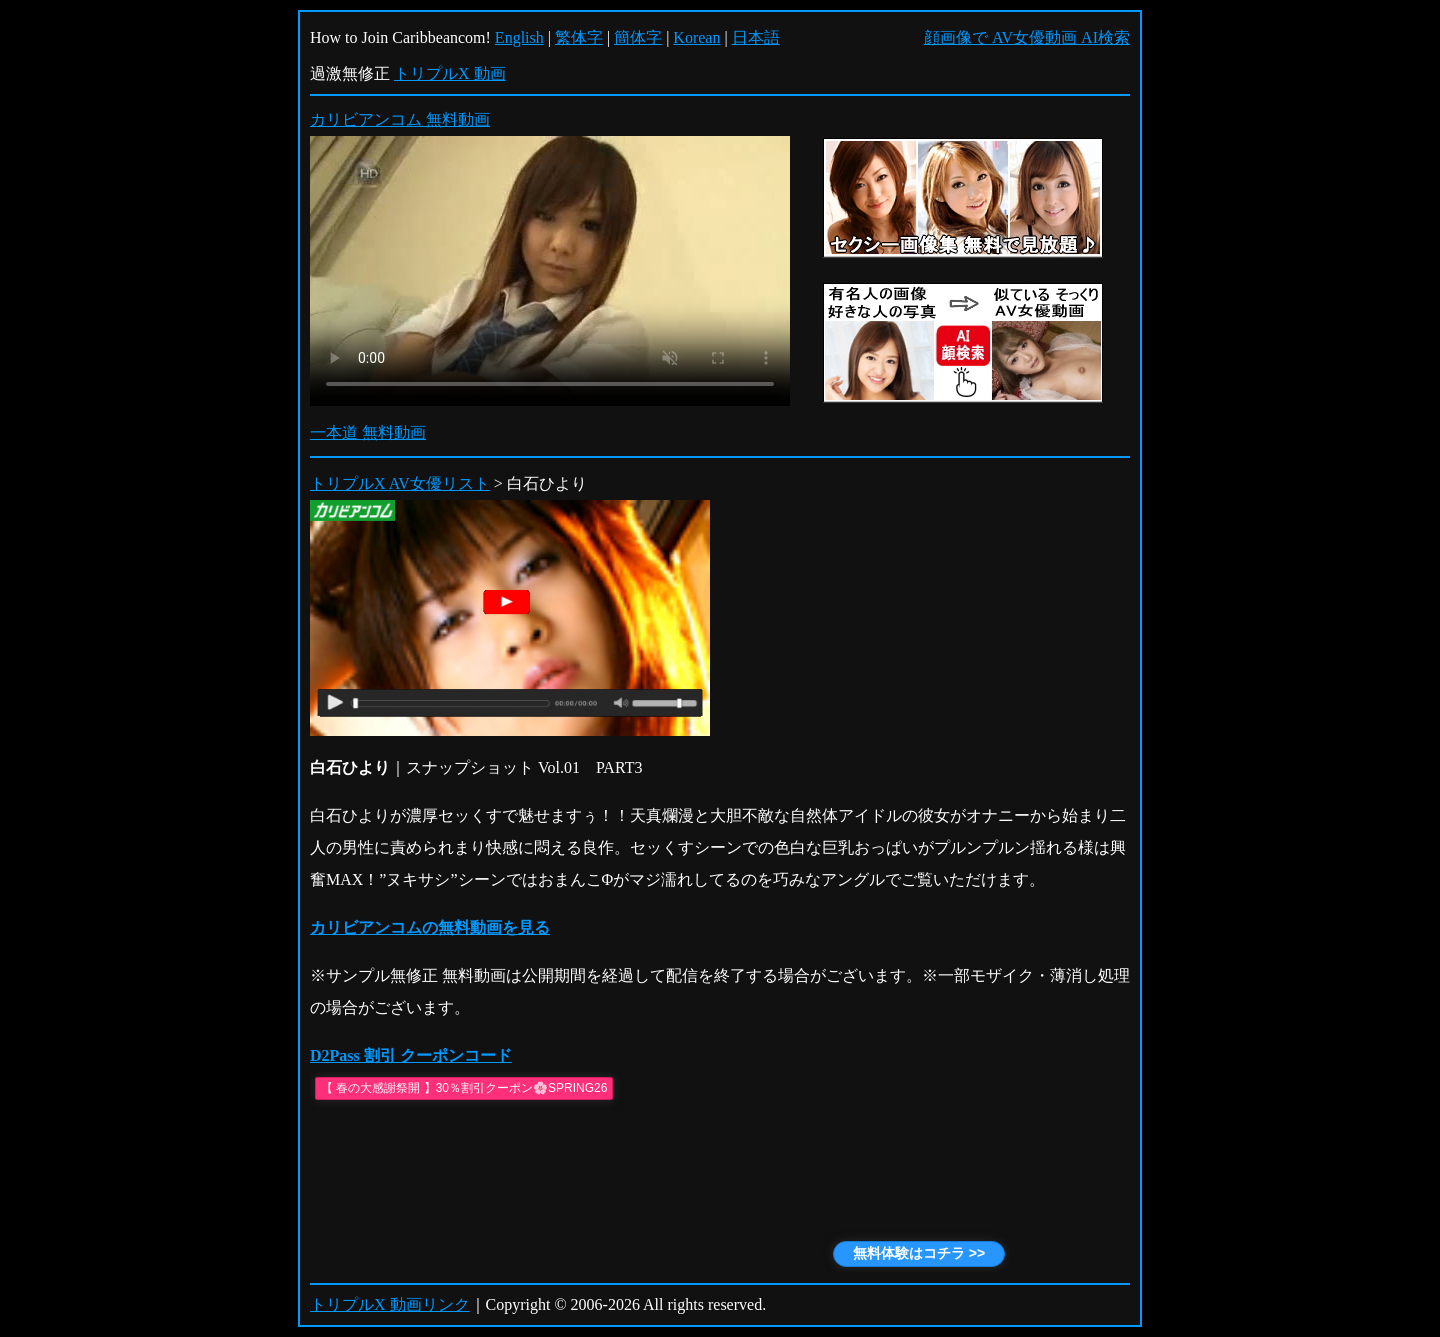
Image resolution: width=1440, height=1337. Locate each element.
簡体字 (638, 37)
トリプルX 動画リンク (390, 1304)
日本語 (756, 37)
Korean (696, 37)
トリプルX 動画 (450, 73)
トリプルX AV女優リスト (400, 483)
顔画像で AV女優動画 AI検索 (1027, 37)
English (519, 37)
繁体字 (579, 37)
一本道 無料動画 (368, 432)
